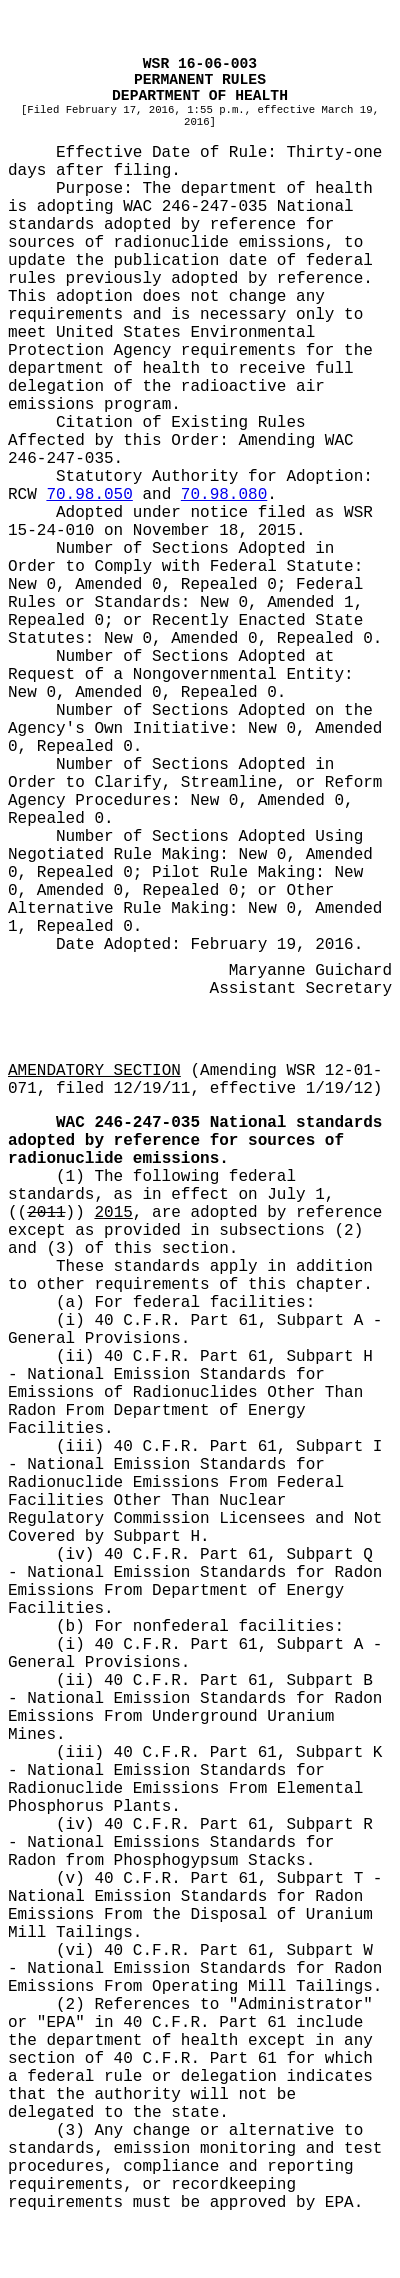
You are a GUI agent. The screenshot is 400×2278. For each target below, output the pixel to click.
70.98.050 (89, 495)
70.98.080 (224, 495)
